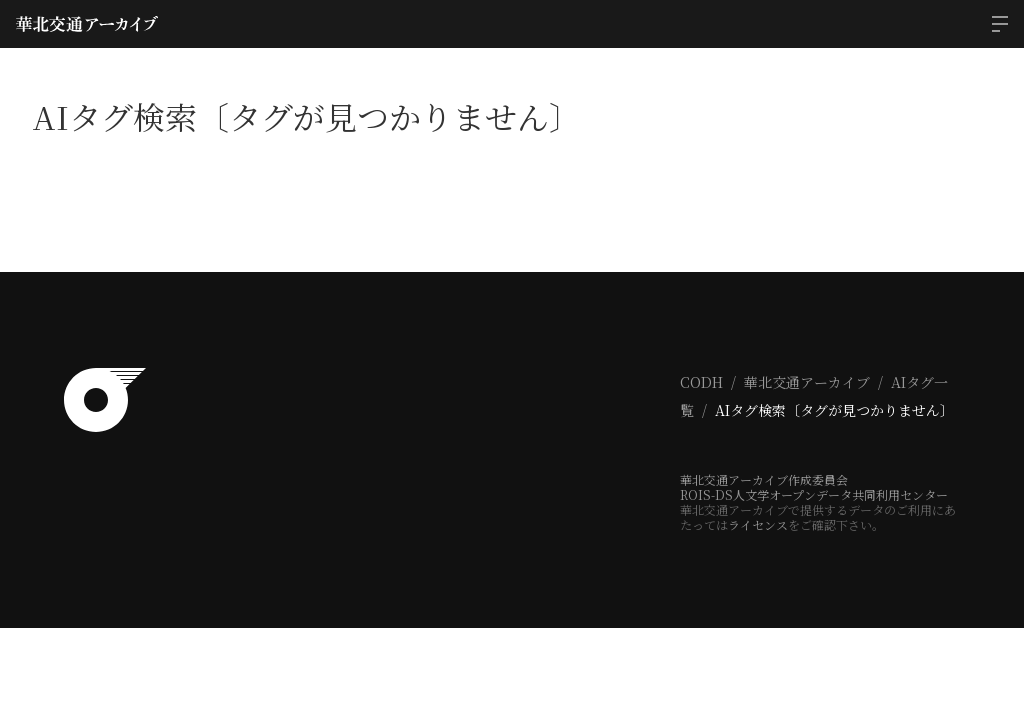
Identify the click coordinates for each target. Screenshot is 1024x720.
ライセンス (758, 524)
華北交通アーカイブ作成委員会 (764, 479)
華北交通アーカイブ (807, 382)
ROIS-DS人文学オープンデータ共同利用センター (814, 494)
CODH (701, 382)
